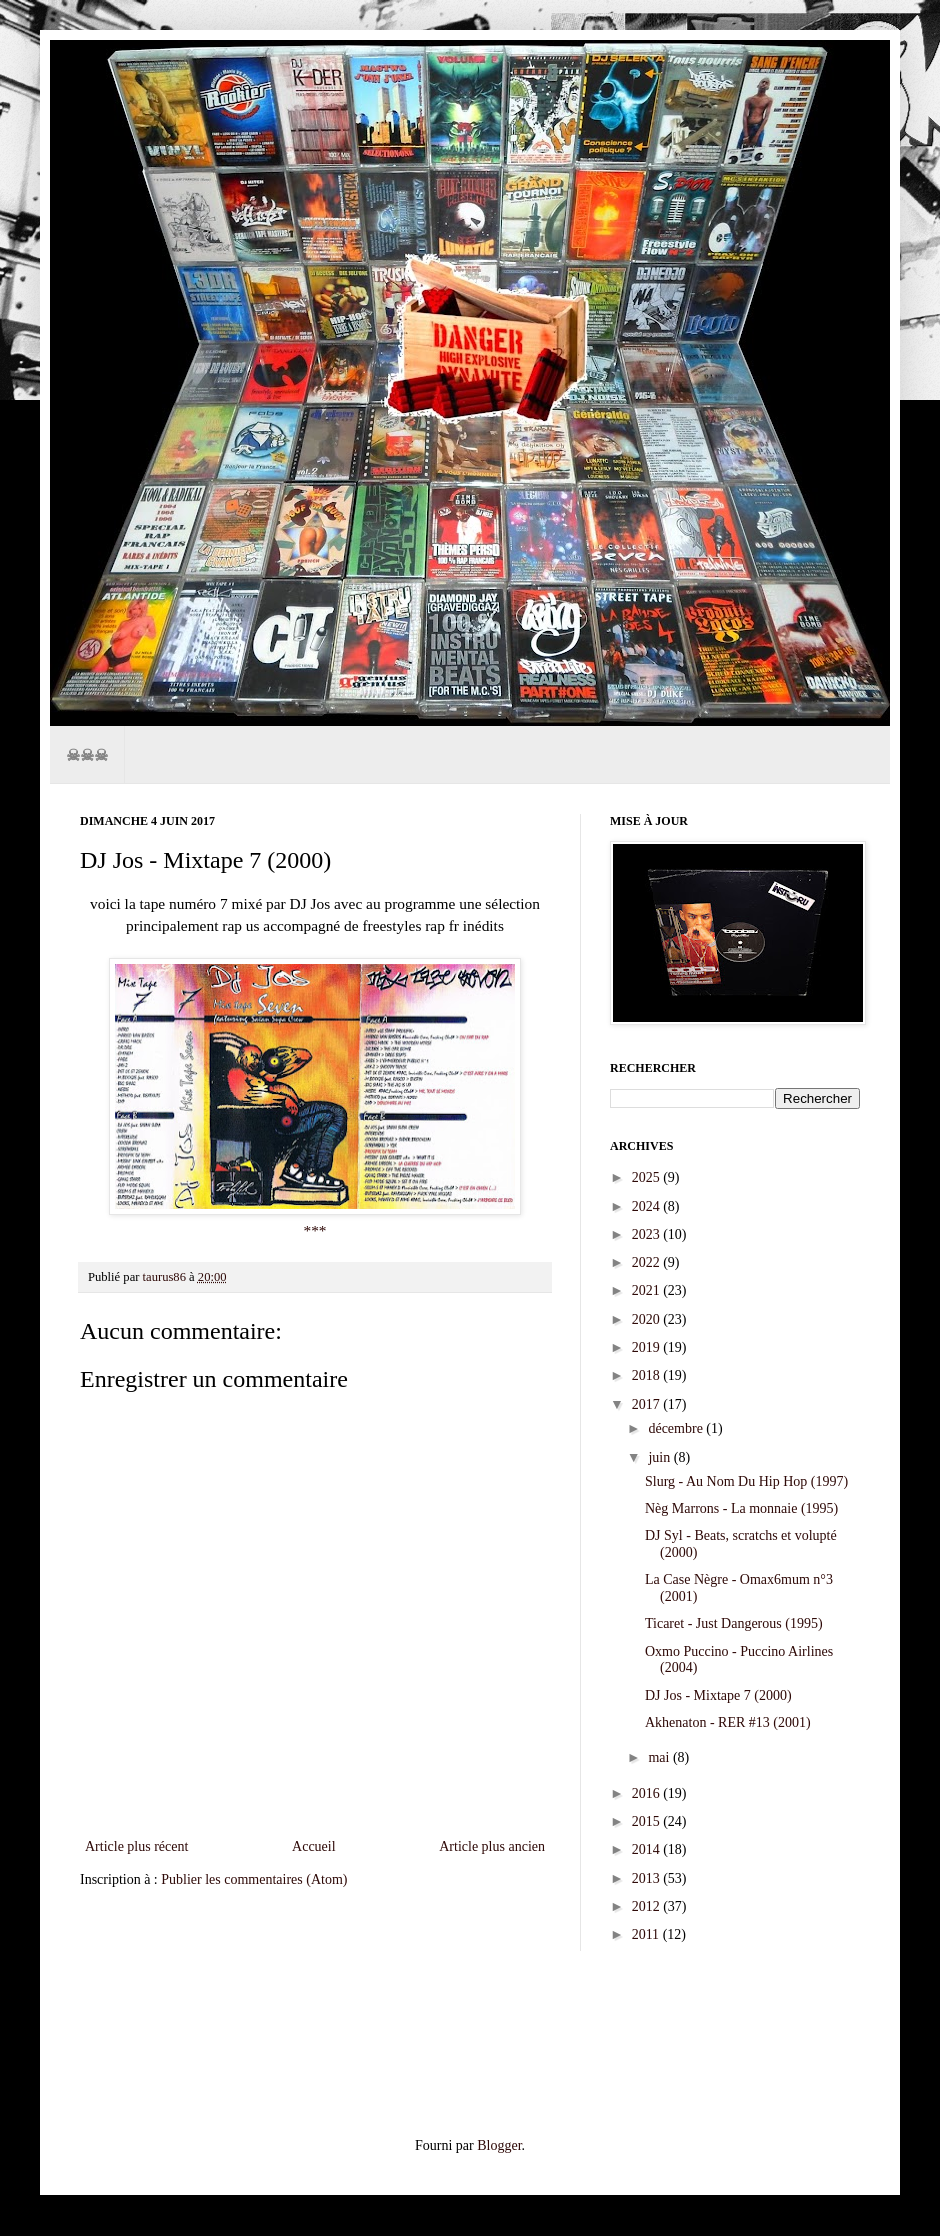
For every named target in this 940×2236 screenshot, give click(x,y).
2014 (648, 1849)
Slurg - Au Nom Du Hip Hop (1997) (746, 1481)
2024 (648, 1206)
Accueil (314, 1846)
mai (660, 1757)
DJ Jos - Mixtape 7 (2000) (718, 1695)
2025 (648, 1177)
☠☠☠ (87, 754)
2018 (648, 1375)
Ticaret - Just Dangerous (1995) (734, 1623)
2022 (648, 1262)
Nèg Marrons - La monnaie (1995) (741, 1508)
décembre (677, 1428)
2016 (648, 1793)
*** (314, 1230)
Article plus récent (136, 1846)
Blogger (499, 2145)
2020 (648, 1319)
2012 (648, 1906)
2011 (647, 1934)
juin (660, 1457)
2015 (648, 1821)
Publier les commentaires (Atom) (254, 1879)
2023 (648, 1234)
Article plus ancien (492, 1846)
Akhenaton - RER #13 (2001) (728, 1722)
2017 (648, 1404)
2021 (648, 1290)
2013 (648, 1878)
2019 (648, 1347)
